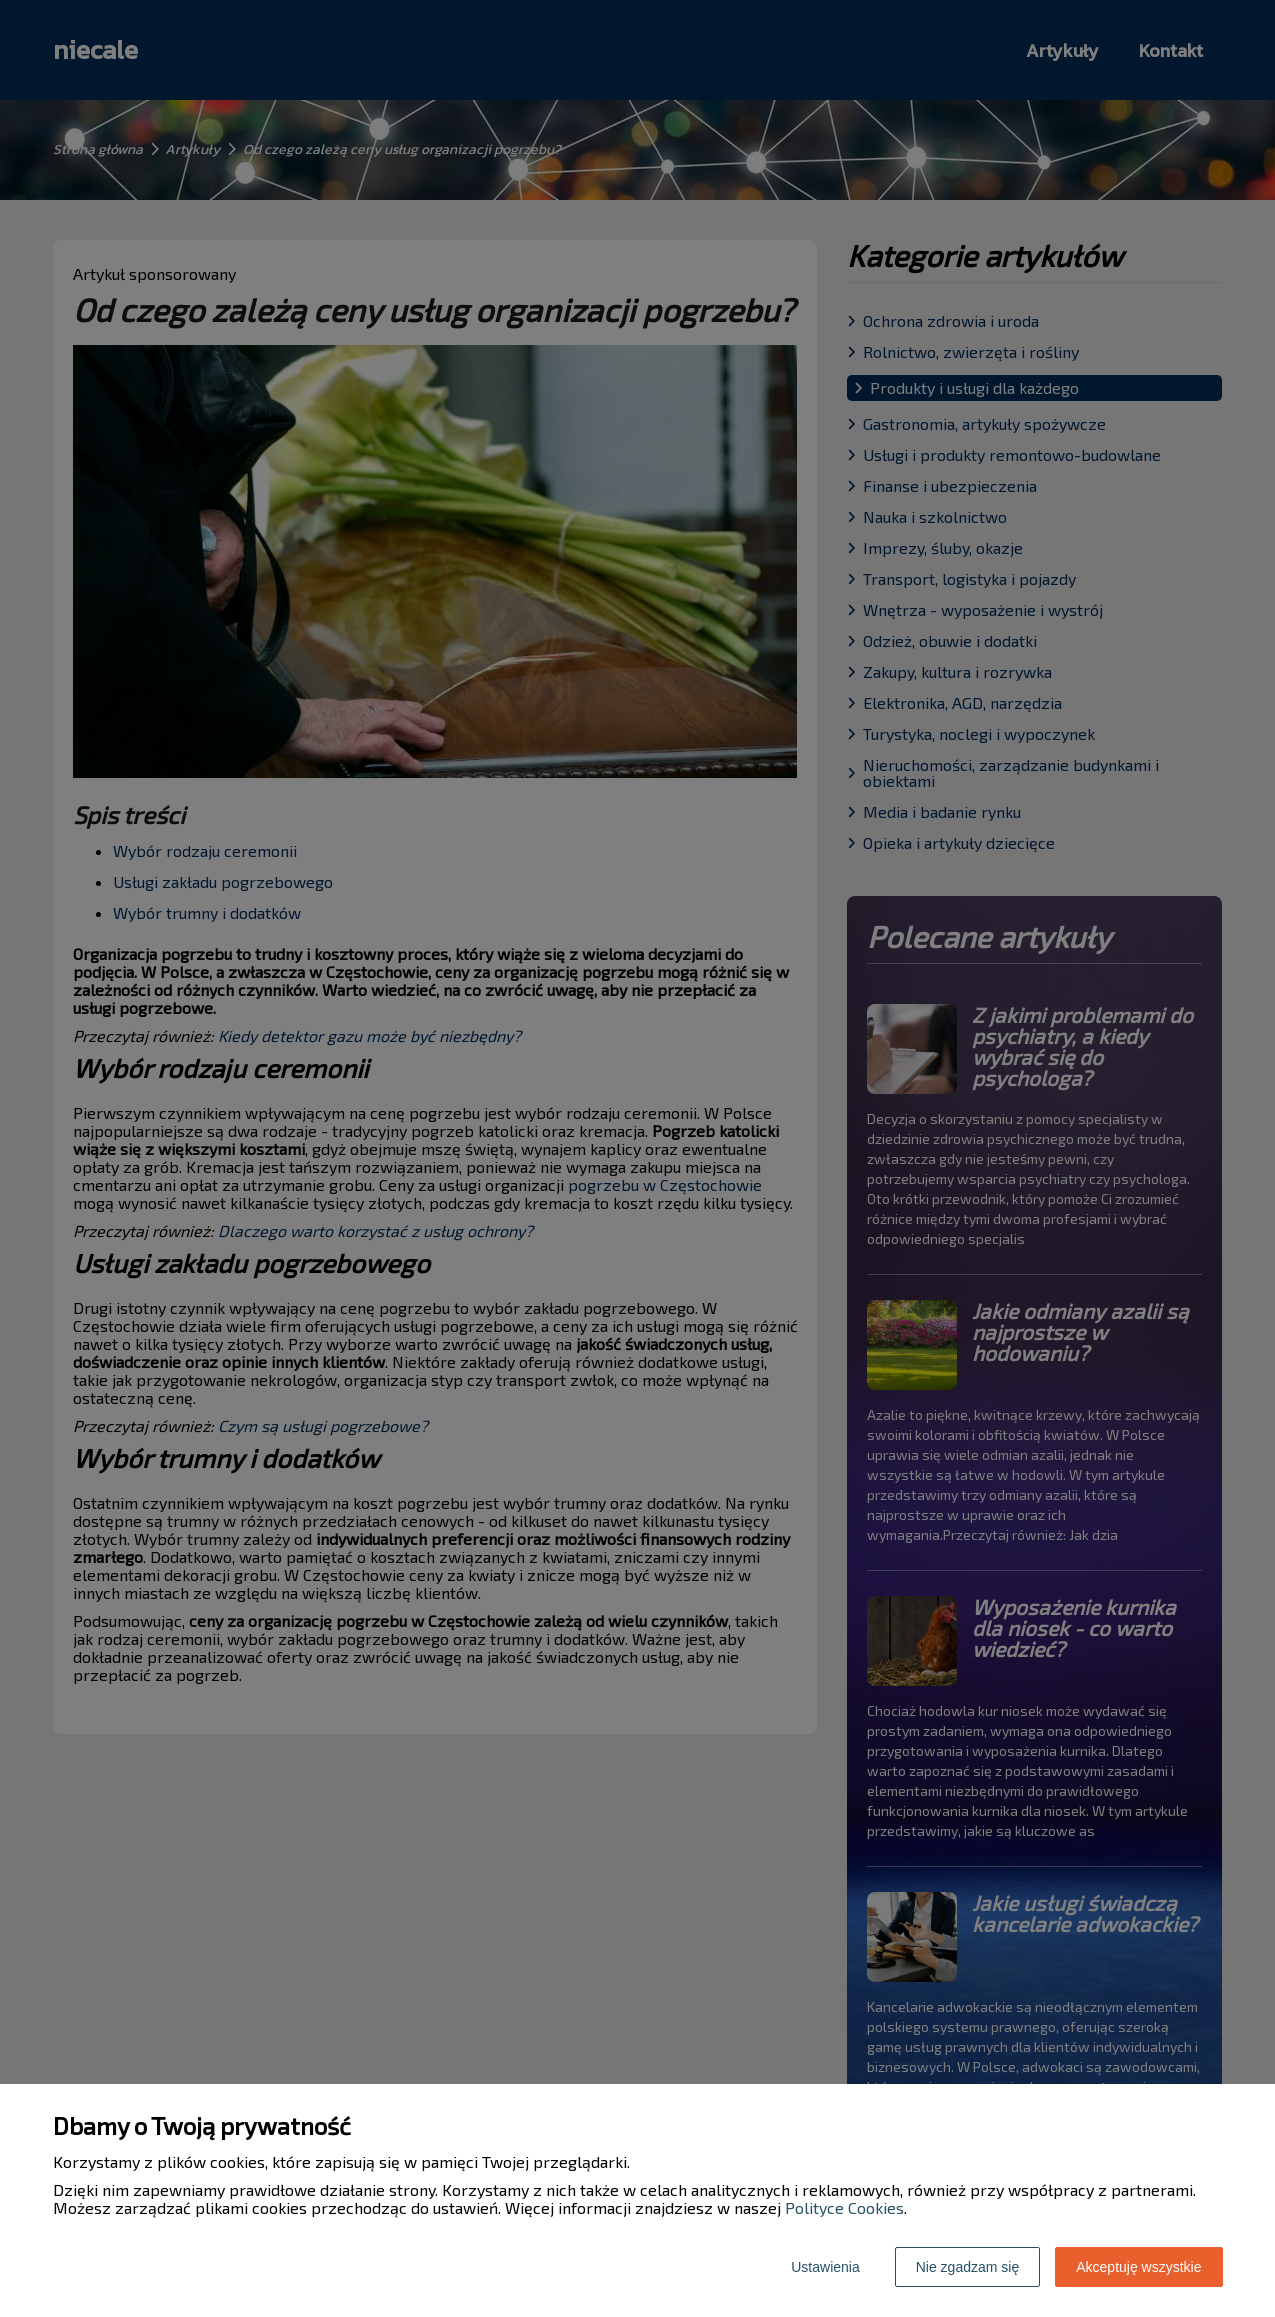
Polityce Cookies (844, 2207)
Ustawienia (825, 2267)
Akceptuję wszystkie (1138, 2267)
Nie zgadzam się (968, 2267)
